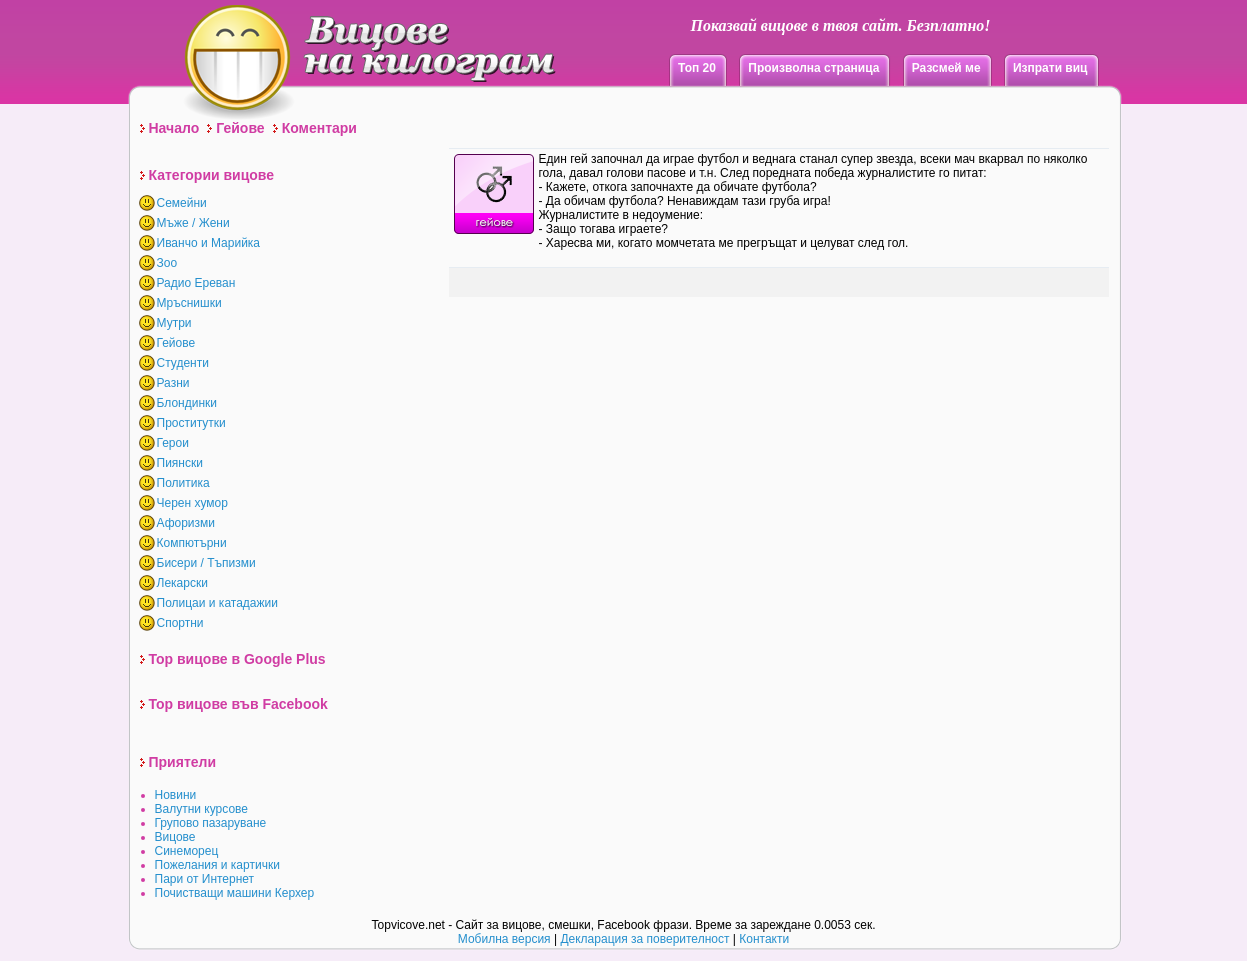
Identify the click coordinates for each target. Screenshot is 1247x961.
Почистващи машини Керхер (235, 893)
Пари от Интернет (205, 879)
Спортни (180, 623)
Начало (174, 128)
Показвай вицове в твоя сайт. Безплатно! (840, 25)
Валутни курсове (202, 809)
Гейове (240, 128)
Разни (173, 383)
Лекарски (182, 583)
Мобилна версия (504, 939)
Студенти (183, 363)
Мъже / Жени (193, 223)
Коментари (319, 128)
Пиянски (180, 463)
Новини (176, 795)
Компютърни (192, 543)
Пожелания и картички (217, 865)
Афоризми (186, 523)
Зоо (167, 263)
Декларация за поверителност (644, 939)
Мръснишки (189, 303)
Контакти (764, 939)
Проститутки (191, 423)
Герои (173, 443)
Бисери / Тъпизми (206, 563)
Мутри (174, 323)
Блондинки (187, 403)
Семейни (182, 203)
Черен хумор (192, 503)
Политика (183, 483)
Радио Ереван (196, 283)
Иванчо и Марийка (209, 243)
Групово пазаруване (211, 823)
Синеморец (187, 851)
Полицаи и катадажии (217, 603)
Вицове (175, 837)
